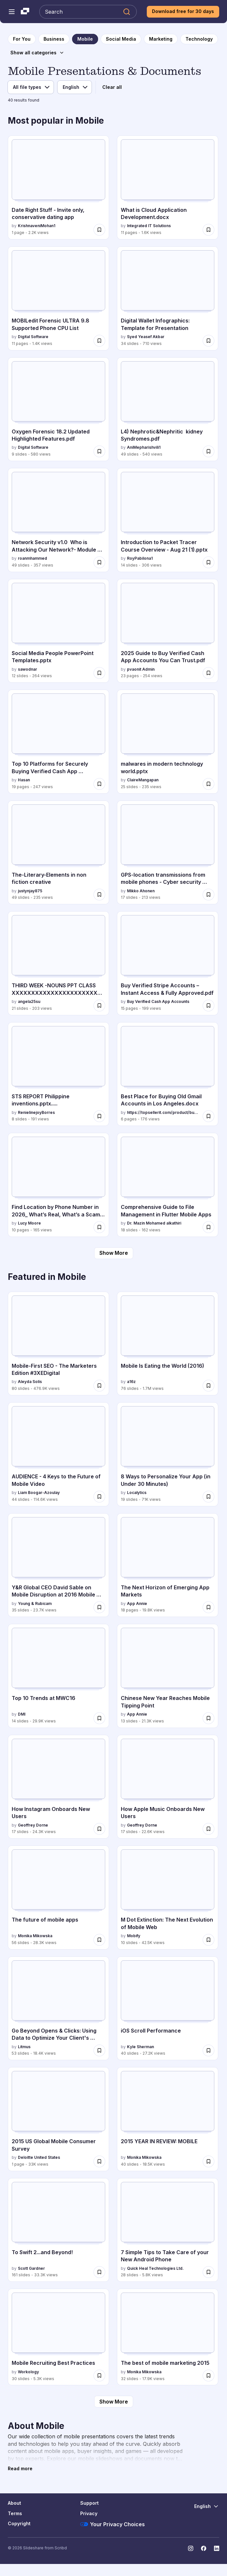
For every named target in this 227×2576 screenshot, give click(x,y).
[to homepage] (22, 39)
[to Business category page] (53, 39)
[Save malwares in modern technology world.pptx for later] (208, 784)
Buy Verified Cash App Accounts (158, 1001)
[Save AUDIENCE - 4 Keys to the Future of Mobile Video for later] (99, 1496)
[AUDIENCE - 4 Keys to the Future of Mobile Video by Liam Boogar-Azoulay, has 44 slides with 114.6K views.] (58, 1454)
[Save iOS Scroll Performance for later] (208, 2050)
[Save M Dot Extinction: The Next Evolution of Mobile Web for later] (208, 1940)
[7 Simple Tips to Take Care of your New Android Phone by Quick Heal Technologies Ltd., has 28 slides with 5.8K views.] (167, 2230)
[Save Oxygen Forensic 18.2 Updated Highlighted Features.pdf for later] (99, 451)
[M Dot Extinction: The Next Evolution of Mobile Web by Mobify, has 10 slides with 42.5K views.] (167, 1897)
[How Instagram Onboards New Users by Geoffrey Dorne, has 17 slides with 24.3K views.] (58, 1787)
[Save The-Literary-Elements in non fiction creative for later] (99, 894)
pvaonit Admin (141, 669)
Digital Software (33, 336)
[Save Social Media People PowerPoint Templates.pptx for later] (99, 673)
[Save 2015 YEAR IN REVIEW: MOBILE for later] (208, 2161)
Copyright (19, 2523)
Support (89, 2503)
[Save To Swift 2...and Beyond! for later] (99, 2272)
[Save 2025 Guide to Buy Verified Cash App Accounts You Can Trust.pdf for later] (208, 673)
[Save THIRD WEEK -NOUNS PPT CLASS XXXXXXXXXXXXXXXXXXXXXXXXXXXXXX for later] (99, 1005)
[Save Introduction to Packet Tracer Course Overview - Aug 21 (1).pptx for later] (208, 562)
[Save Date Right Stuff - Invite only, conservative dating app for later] (99, 230)
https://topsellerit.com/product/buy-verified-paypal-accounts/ (163, 1112)
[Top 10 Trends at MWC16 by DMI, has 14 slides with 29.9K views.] (58, 1676)
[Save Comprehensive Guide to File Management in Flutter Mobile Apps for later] (208, 1227)
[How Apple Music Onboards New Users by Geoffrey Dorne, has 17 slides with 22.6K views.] (167, 1787)
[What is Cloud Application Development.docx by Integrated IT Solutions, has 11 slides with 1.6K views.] (167, 187)
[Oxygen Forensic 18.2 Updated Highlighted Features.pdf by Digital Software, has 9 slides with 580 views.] (58, 409)
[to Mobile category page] (85, 39)
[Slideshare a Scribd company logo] (25, 12)
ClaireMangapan (142, 779)
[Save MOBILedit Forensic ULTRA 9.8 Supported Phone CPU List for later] (99, 341)
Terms (15, 2513)
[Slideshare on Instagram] (190, 2548)
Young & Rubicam (35, 1603)
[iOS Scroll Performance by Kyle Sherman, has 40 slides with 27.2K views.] (167, 2008)
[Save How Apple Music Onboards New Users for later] (208, 1829)
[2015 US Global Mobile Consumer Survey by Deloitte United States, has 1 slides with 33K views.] (58, 2119)
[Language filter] (74, 87)
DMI (21, 1714)
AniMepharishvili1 (143, 447)
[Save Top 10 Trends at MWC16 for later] (99, 1718)
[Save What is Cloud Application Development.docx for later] (208, 230)
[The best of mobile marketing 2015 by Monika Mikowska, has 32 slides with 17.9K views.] (167, 2337)
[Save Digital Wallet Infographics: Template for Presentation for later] (208, 341)
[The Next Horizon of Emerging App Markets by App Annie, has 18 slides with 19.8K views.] (167, 1565)
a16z (131, 1381)
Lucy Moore (29, 1223)
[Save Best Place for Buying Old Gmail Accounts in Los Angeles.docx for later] (208, 1116)
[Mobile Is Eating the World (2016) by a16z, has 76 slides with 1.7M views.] (167, 1343)
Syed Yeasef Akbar (145, 336)
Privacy (88, 2513)
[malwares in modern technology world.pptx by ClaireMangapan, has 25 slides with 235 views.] (167, 741)
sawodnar (27, 669)
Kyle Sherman (140, 2046)
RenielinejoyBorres (36, 1112)
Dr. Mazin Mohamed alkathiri (154, 1223)
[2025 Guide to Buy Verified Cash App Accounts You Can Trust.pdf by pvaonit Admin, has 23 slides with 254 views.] (167, 631)
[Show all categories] (37, 53)
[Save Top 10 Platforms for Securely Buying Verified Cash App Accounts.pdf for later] (99, 784)
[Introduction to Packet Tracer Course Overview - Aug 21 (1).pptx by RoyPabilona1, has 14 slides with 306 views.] (167, 520)
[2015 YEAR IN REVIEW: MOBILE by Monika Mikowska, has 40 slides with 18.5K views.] (167, 2119)
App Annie (137, 1603)
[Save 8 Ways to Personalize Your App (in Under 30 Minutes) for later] (208, 1496)
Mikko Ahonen (141, 890)
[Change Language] (206, 2506)
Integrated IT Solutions (149, 225)
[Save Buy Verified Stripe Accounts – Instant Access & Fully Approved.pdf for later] (208, 1005)
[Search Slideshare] (88, 11)
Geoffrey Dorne (33, 1825)
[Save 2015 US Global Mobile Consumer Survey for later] (99, 2161)
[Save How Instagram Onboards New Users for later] (99, 1829)
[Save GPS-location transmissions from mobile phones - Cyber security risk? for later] (208, 894)
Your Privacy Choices (112, 2524)
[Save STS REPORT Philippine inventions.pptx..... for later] (99, 1116)
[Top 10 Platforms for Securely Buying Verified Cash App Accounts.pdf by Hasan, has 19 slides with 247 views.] (58, 741)
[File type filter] (31, 87)
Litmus (24, 2046)
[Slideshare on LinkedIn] (216, 2548)
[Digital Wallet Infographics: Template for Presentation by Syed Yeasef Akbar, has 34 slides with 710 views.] (167, 298)
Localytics (136, 1492)
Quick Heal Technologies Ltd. (155, 2268)
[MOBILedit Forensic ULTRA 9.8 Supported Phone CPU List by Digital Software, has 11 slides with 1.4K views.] (58, 298)
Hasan (24, 779)
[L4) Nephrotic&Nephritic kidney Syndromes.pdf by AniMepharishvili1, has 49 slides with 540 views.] (167, 409)
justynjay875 (30, 890)
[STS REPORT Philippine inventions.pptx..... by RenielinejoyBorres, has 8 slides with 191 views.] (58, 1074)
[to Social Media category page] (121, 39)
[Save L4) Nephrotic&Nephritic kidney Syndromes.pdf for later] (208, 451)
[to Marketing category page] (161, 39)
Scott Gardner (31, 2268)
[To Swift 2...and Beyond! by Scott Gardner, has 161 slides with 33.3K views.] (58, 2230)
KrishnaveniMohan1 (36, 225)
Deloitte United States (39, 2157)
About (14, 2503)
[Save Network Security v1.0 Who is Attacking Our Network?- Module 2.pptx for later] (99, 562)
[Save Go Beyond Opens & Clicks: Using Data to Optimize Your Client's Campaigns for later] (99, 2050)
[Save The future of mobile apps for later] (99, 1940)
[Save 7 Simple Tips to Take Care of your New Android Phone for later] (208, 2272)
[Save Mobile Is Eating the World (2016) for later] (208, 1385)
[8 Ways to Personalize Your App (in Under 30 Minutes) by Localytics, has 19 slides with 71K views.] (167, 1454)
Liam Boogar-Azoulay (39, 1492)
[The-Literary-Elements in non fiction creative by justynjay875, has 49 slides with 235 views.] (58, 852)
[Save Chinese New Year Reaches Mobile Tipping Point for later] (208, 1718)
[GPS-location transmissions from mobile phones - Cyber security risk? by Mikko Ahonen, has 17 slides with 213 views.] (167, 852)
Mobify (133, 1935)
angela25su (29, 1001)
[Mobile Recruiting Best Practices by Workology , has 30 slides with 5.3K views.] (58, 2337)
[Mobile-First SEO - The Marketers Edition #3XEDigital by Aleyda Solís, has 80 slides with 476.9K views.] (58, 1343)
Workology (28, 2371)
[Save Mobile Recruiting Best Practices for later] (99, 2375)
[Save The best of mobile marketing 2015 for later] (208, 2375)
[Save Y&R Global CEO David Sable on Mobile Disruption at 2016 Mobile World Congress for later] (99, 1607)
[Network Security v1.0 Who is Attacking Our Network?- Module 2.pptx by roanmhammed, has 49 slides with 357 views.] (58, 520)
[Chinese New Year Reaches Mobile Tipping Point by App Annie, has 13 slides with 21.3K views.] (167, 1676)
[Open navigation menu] (12, 12)
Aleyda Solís (30, 1381)
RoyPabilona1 (140, 558)
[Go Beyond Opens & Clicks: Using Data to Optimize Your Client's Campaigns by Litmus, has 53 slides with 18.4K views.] (58, 2008)
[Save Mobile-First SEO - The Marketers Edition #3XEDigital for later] (99, 1385)
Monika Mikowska (35, 1935)
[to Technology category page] (199, 39)
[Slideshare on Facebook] (203, 2548)
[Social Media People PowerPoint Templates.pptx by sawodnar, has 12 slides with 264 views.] (58, 631)
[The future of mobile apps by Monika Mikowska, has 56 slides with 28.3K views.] (58, 1897)
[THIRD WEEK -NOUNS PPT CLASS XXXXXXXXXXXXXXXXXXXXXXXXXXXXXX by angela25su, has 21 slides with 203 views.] (58, 963)
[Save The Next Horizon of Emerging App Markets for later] (208, 1607)
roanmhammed (32, 558)
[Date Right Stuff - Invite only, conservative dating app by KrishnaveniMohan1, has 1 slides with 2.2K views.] (58, 187)
